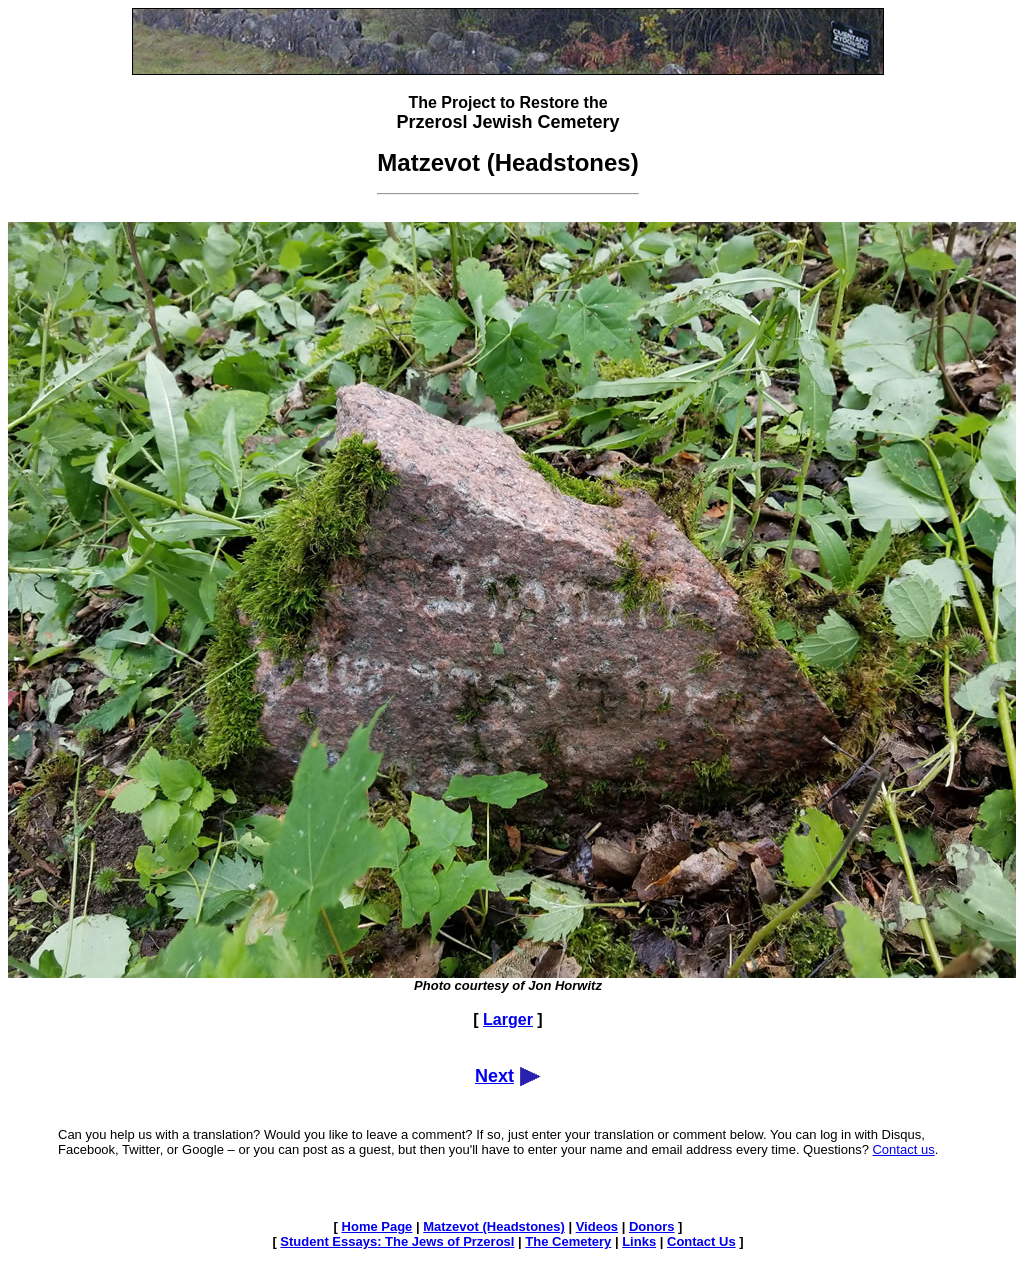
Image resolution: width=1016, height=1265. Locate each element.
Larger (508, 1019)
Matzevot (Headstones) (494, 1226)
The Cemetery (568, 1241)
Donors (652, 1226)
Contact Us (701, 1241)
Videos (597, 1226)
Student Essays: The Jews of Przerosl (397, 1241)
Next (494, 1076)
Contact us (903, 1149)
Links (639, 1241)
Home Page (377, 1226)
